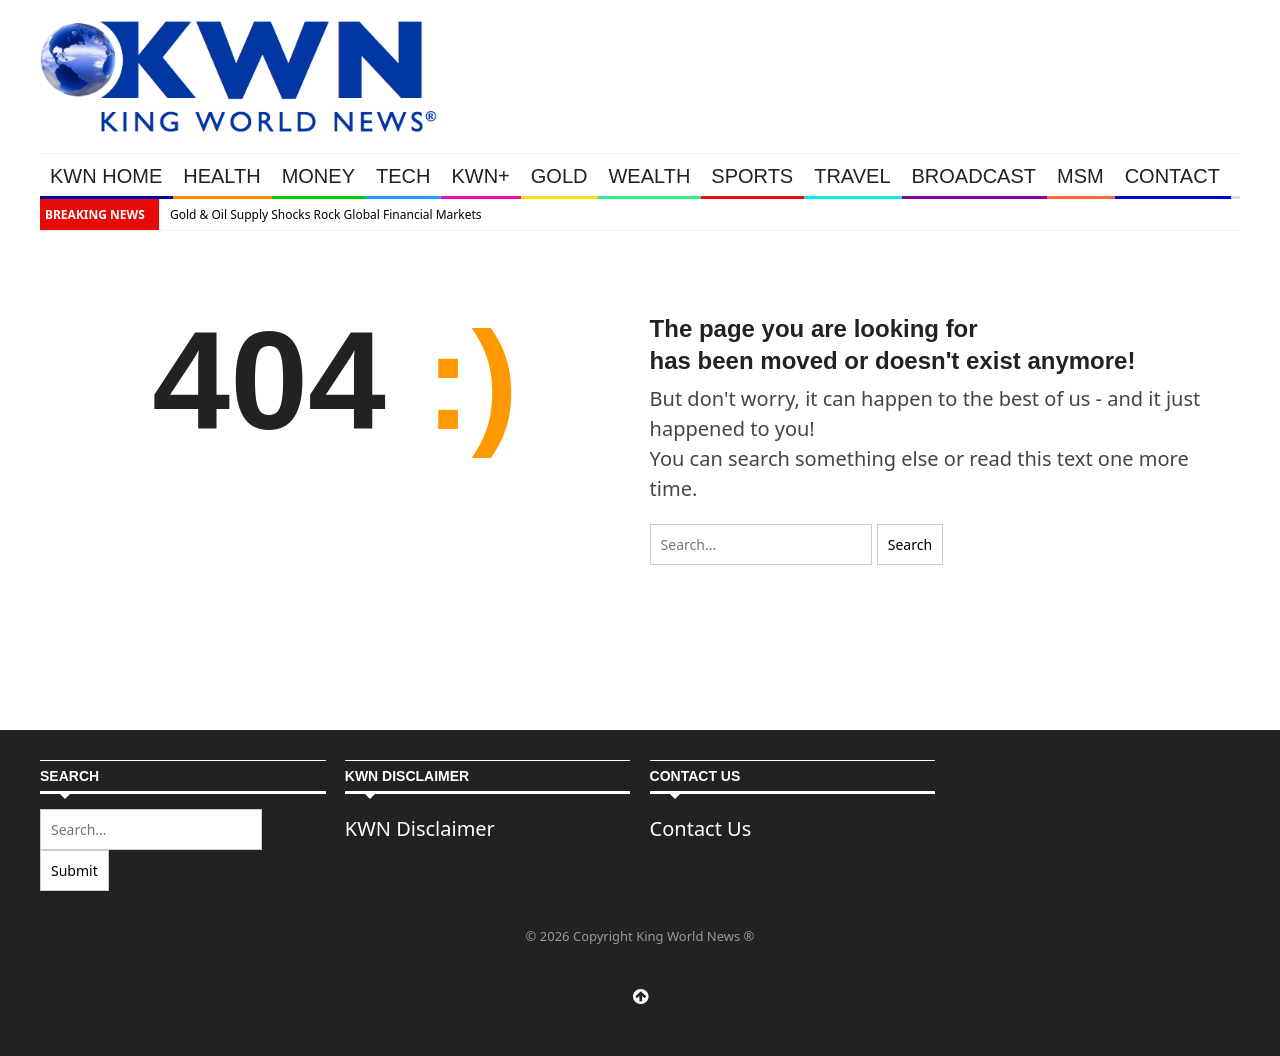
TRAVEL (852, 176)
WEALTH (649, 176)
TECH (403, 176)
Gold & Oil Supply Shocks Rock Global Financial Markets (326, 214)
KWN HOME (106, 176)
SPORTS (752, 176)
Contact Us (701, 828)
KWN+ (480, 176)
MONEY (318, 176)
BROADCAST (974, 176)
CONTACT (1172, 176)
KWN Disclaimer (420, 828)
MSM (1080, 176)
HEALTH (221, 176)
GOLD (559, 176)
